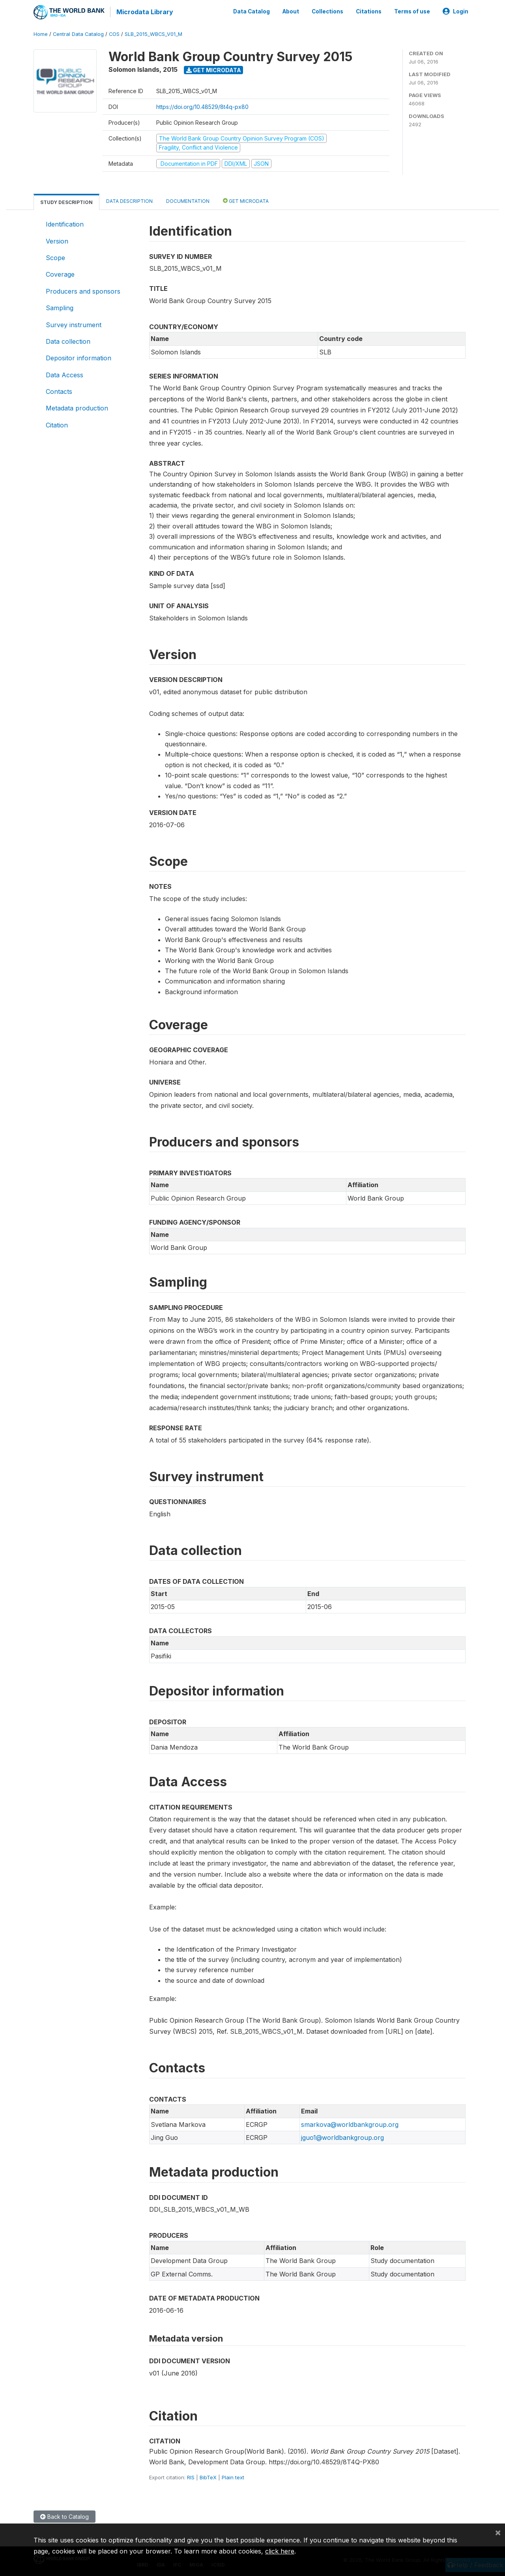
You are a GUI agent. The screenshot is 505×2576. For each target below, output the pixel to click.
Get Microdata (213, 69)
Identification (65, 223)
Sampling (59, 307)
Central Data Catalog (78, 33)
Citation (57, 424)
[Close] (498, 2532)
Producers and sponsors (83, 290)
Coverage (60, 273)
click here (279, 2551)
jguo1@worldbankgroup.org (342, 2137)
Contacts (59, 391)
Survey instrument (73, 324)
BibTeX (208, 2476)
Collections (327, 11)
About (290, 11)
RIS (191, 2476)
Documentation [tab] (187, 200)
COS (114, 33)
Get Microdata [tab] (246, 200)
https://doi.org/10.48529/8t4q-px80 (202, 106)
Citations (369, 11)
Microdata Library (144, 12)
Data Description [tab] (129, 200)
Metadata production (77, 408)
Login (455, 11)
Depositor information (78, 357)
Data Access (64, 374)
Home (41, 33)
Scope (55, 257)
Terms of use (412, 11)
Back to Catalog (64, 2515)
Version (57, 240)
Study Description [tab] (66, 201)
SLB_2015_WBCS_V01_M (153, 33)
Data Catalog (251, 11)
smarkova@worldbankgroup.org (349, 2124)
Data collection (68, 341)
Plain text (233, 2476)
